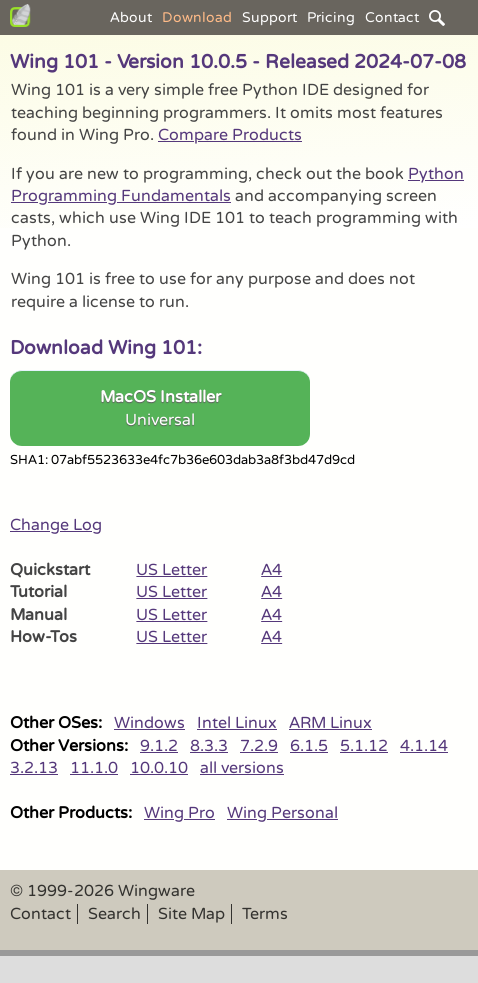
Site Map (191, 914)
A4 (271, 570)
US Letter (171, 570)
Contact (392, 17)
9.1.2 (159, 746)
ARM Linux (330, 723)
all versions (242, 768)
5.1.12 (364, 746)
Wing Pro (179, 813)
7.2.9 (259, 746)
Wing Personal (282, 813)
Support (269, 17)
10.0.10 (159, 768)
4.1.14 (424, 746)
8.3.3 (209, 746)
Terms (265, 914)
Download (197, 17)
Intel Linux (237, 723)
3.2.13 (34, 768)
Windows (149, 723)
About (131, 17)
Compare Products (230, 135)
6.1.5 (309, 746)
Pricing (331, 17)
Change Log (56, 525)
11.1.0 (94, 768)
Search (114, 914)
